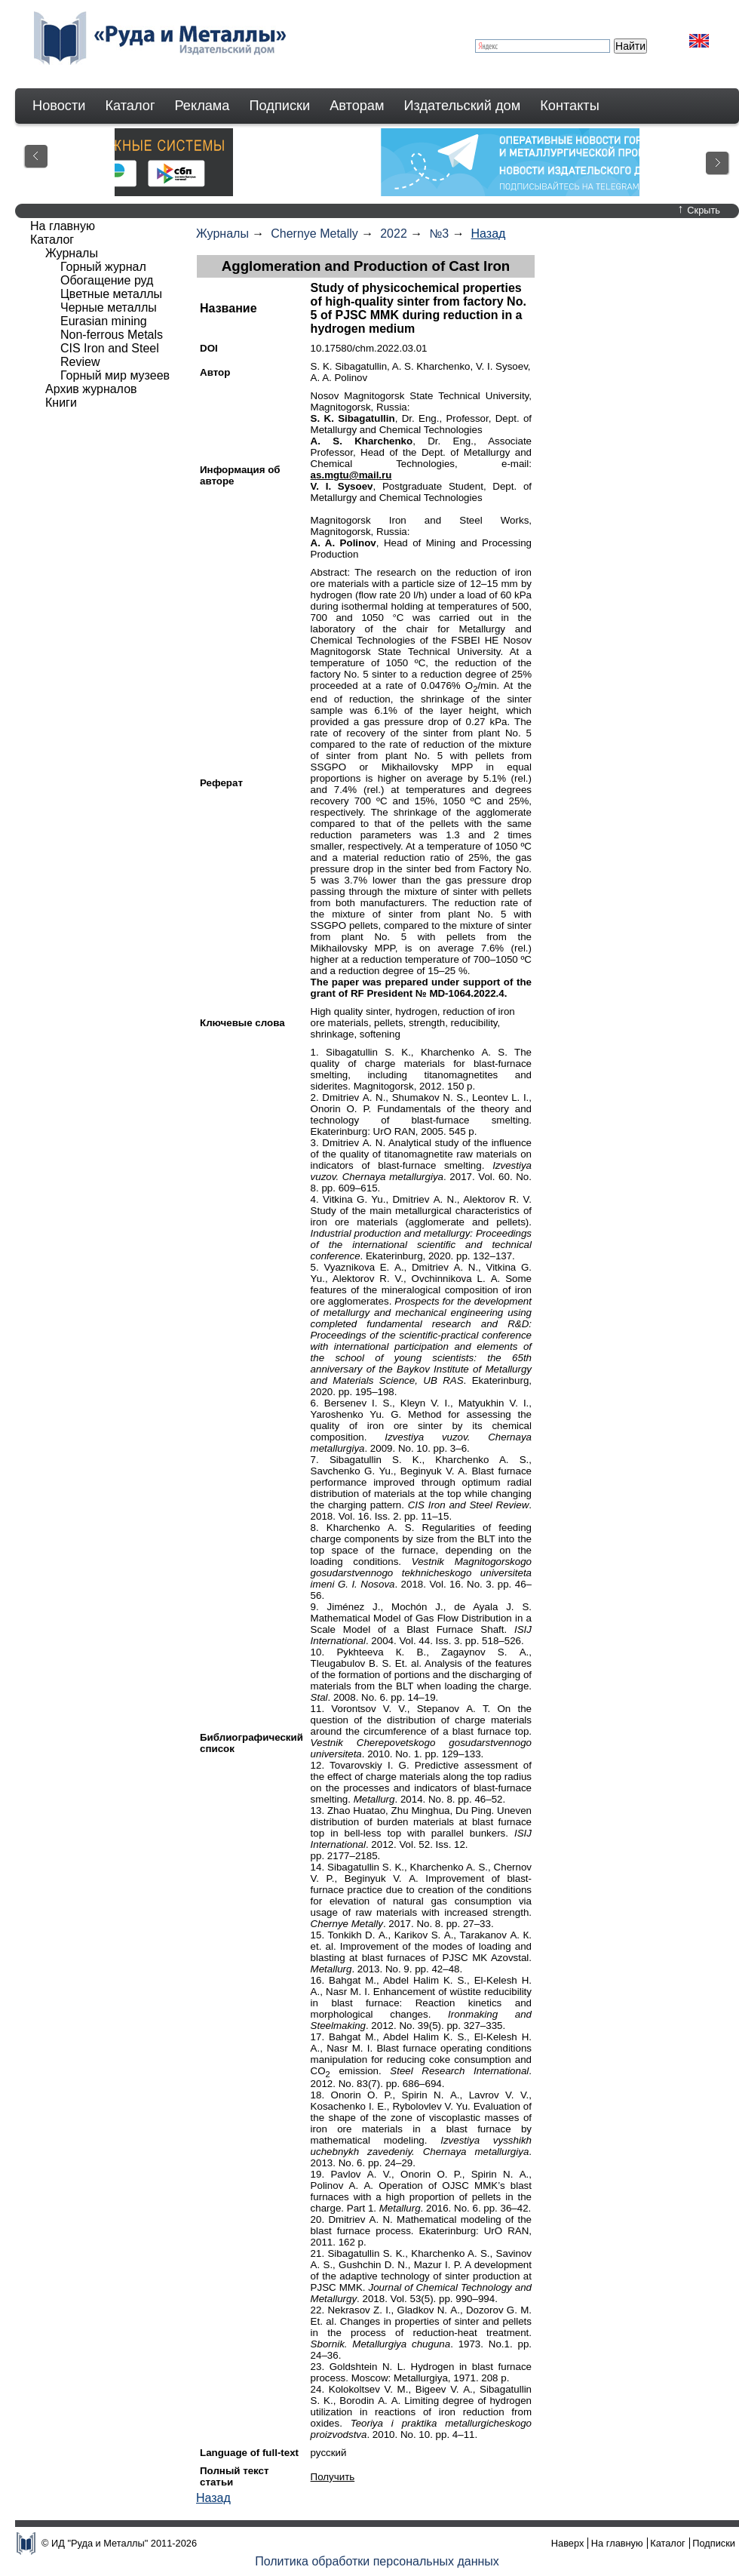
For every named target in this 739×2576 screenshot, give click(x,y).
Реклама (202, 105)
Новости (58, 105)
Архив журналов (91, 389)
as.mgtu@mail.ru (351, 475)
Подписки (280, 105)
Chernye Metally (314, 233)
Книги (61, 402)
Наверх (567, 2543)
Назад (488, 233)
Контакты (569, 105)
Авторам (357, 105)
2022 (393, 233)
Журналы (222, 233)
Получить (333, 2476)
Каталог (130, 105)
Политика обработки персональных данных (377, 2561)
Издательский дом (462, 105)
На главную (62, 226)
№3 (439, 233)
